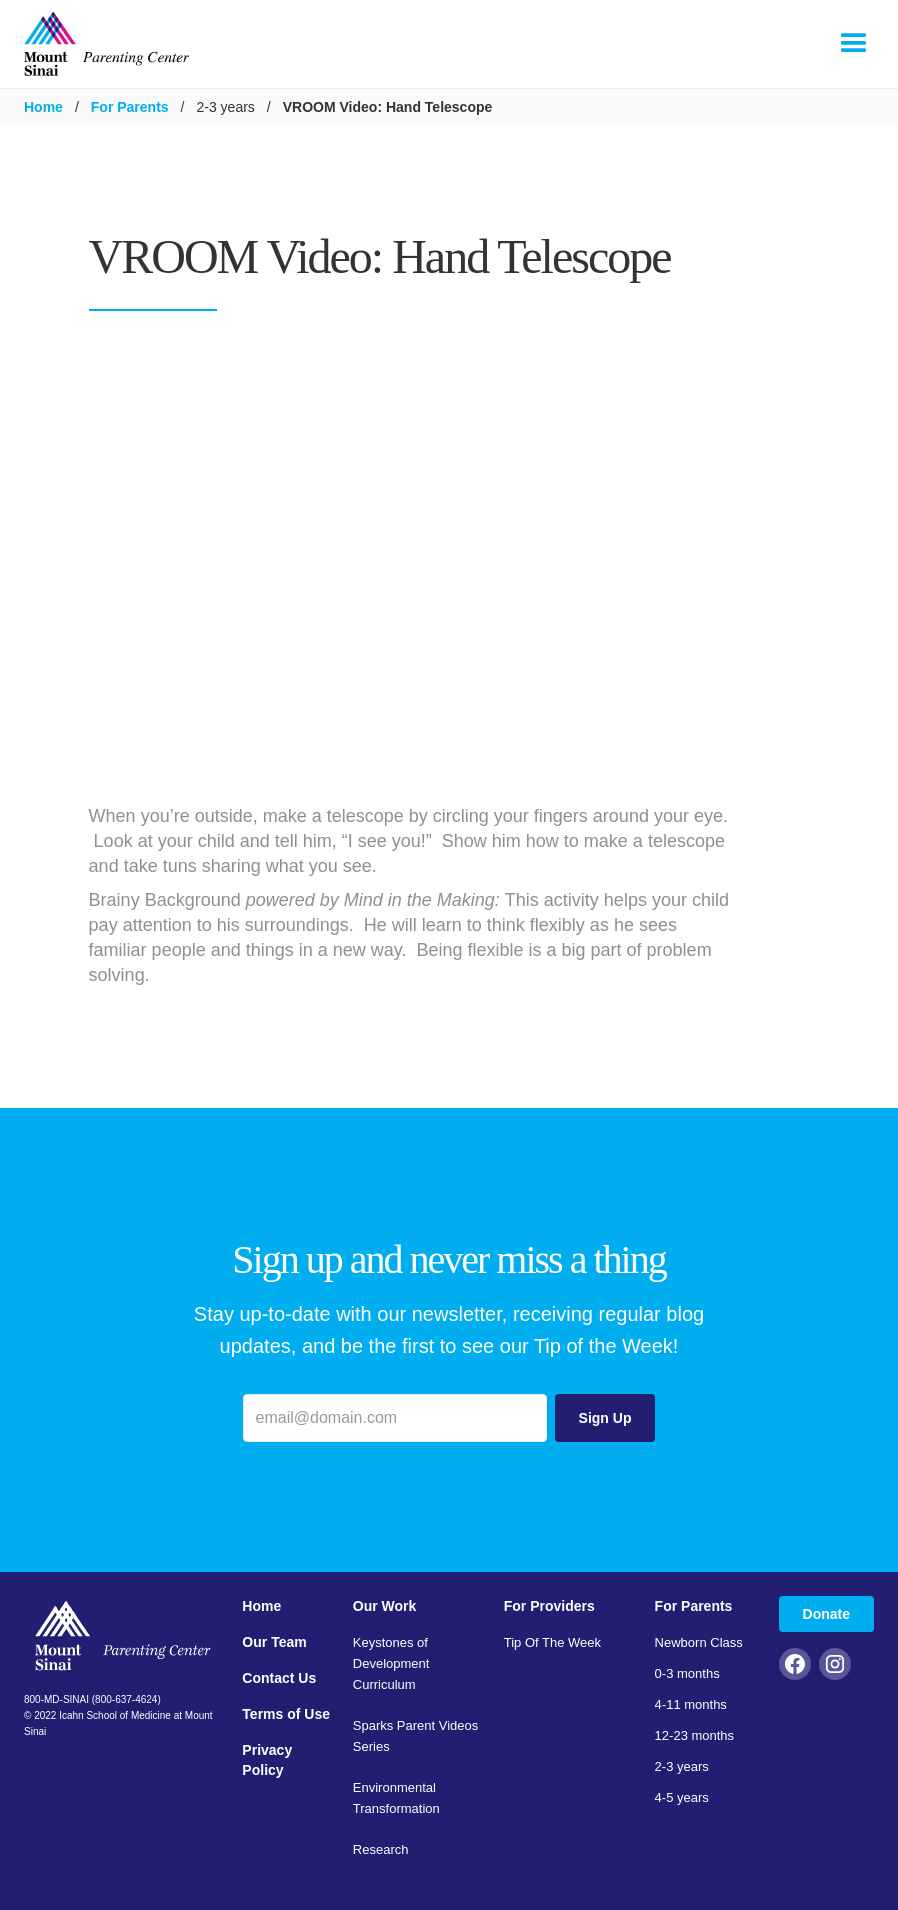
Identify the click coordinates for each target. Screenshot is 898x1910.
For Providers (549, 1606)
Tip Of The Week (552, 1642)
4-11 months (691, 1704)
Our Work (385, 1606)
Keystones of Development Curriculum (391, 1663)
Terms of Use (286, 1714)
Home (43, 107)
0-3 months (687, 1673)
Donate (826, 1614)
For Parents (130, 107)
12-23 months (695, 1735)
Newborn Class (699, 1642)
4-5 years (682, 1797)
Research (381, 1849)
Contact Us (279, 1678)
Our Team (274, 1642)
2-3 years (682, 1766)
